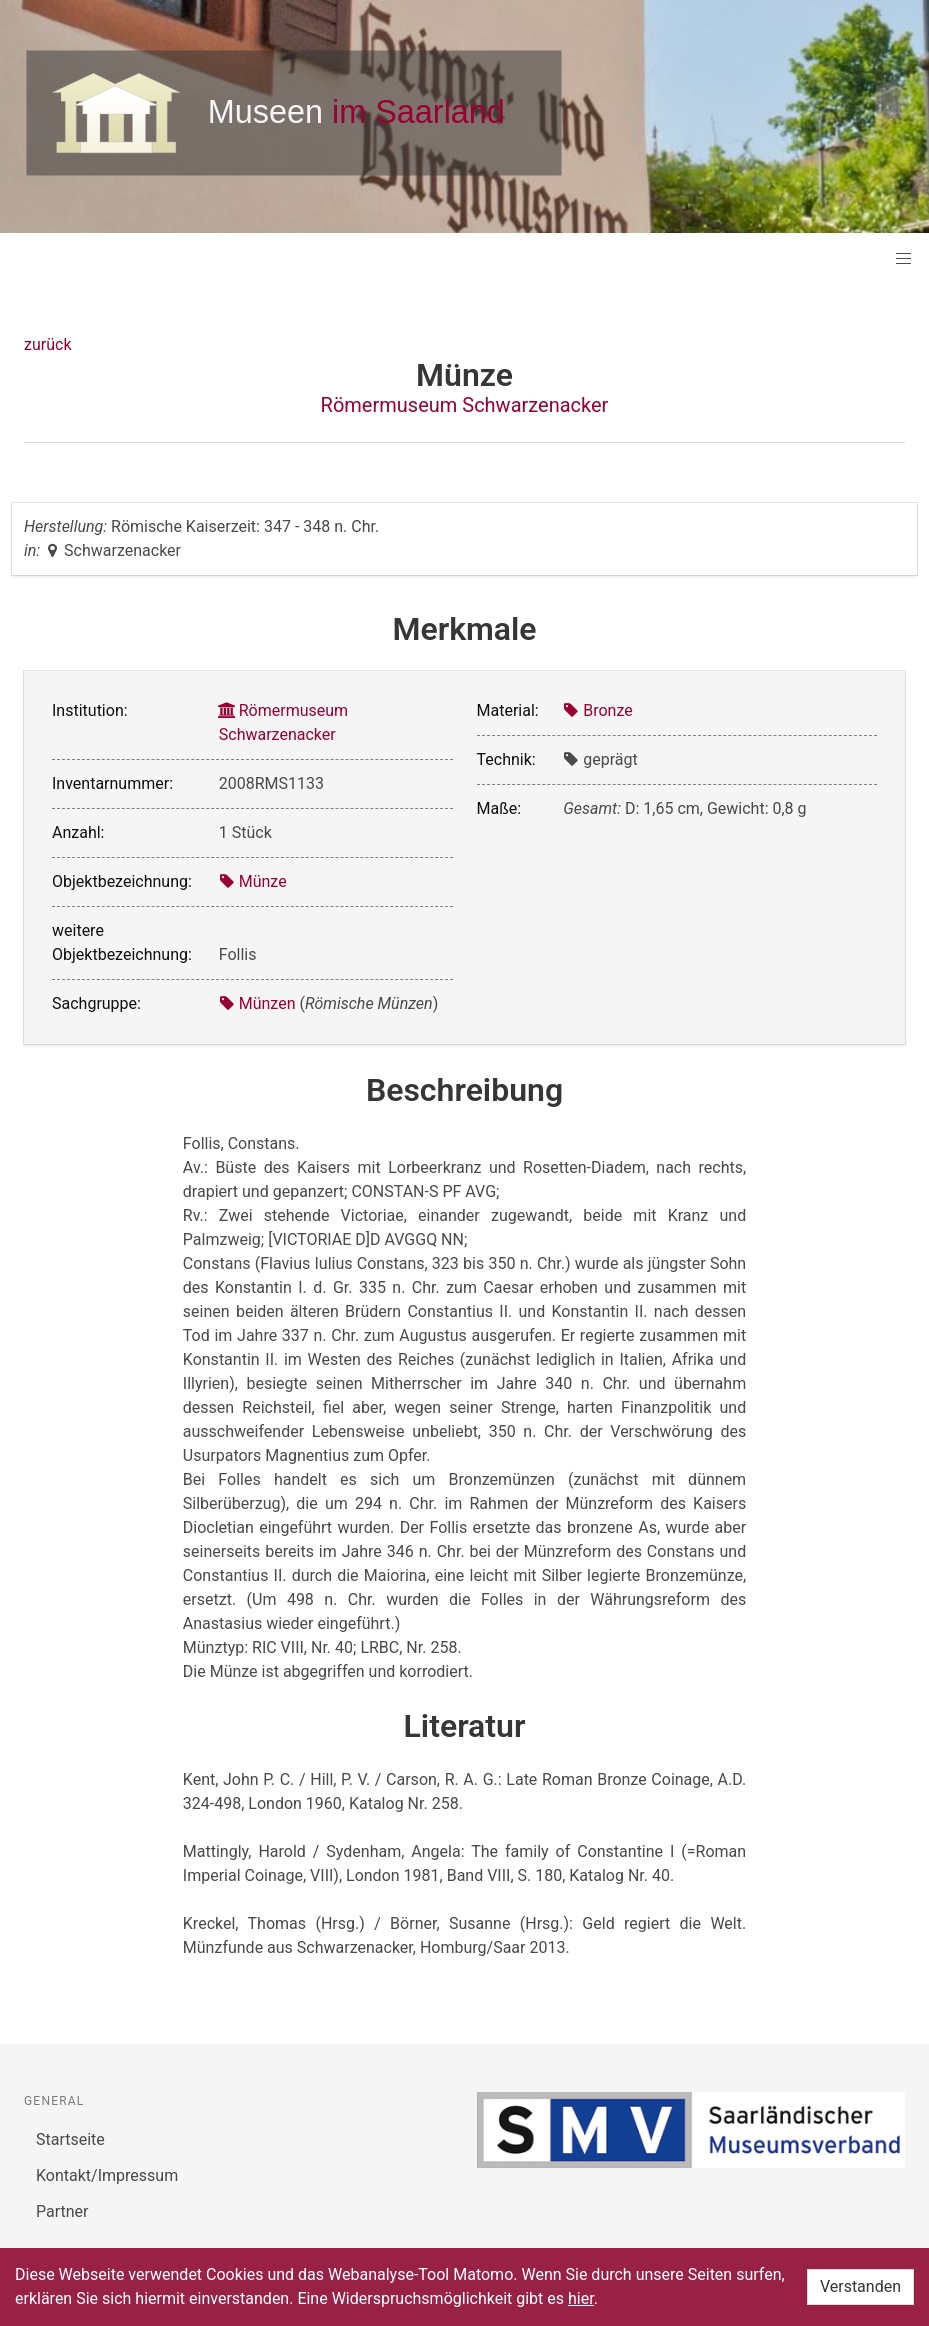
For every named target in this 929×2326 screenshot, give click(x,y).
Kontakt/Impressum (107, 2175)
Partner (62, 2211)
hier (581, 2298)
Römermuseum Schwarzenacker (465, 405)
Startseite (70, 2139)
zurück (47, 344)
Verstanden (860, 2286)
